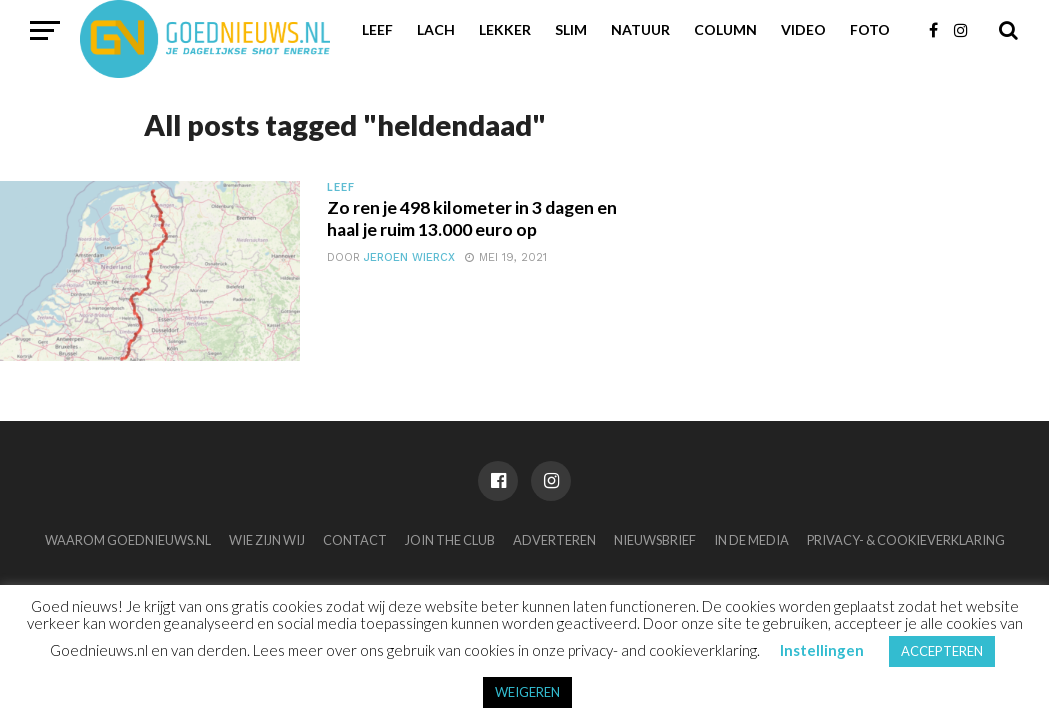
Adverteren (554, 540)
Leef (377, 29)
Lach (436, 29)
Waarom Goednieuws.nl (128, 540)
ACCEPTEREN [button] (942, 651)
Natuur (640, 29)
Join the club (450, 540)
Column (725, 29)
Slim (571, 29)
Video (803, 29)
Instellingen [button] (822, 650)
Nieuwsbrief (655, 540)
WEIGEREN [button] (527, 692)
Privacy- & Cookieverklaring (906, 540)
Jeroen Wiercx (409, 257)
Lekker (505, 29)
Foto (870, 29)
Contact (355, 540)
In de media (751, 540)
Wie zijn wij (267, 540)
